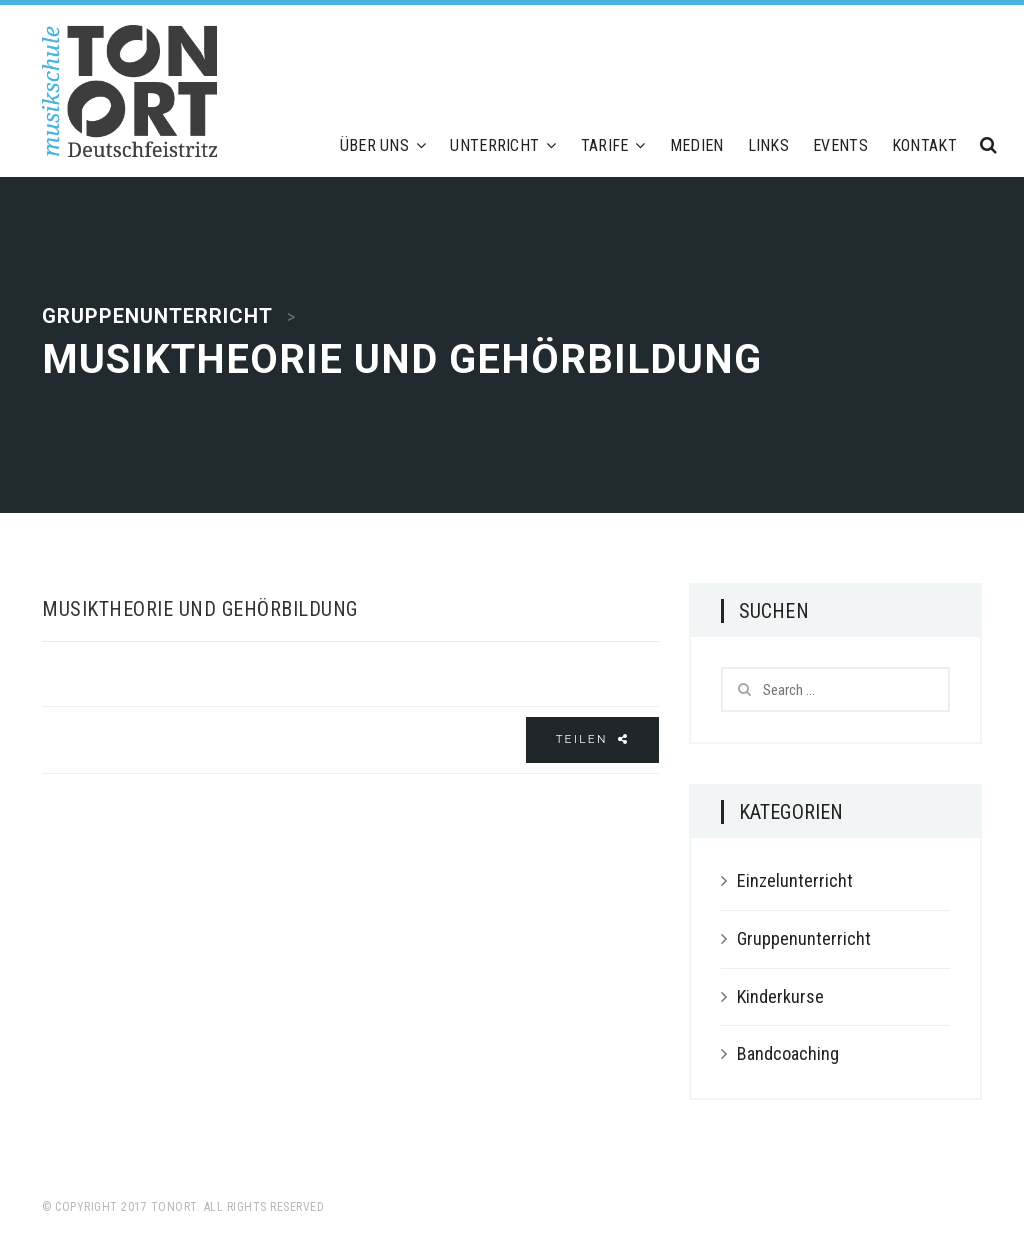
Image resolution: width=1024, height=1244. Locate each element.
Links (769, 145)
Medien (697, 145)
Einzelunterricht (795, 880)
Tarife (613, 145)
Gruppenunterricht (804, 938)
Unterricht (503, 145)
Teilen (592, 739)
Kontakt (924, 145)
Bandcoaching (788, 1053)
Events (840, 145)
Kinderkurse (780, 996)
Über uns (383, 145)
